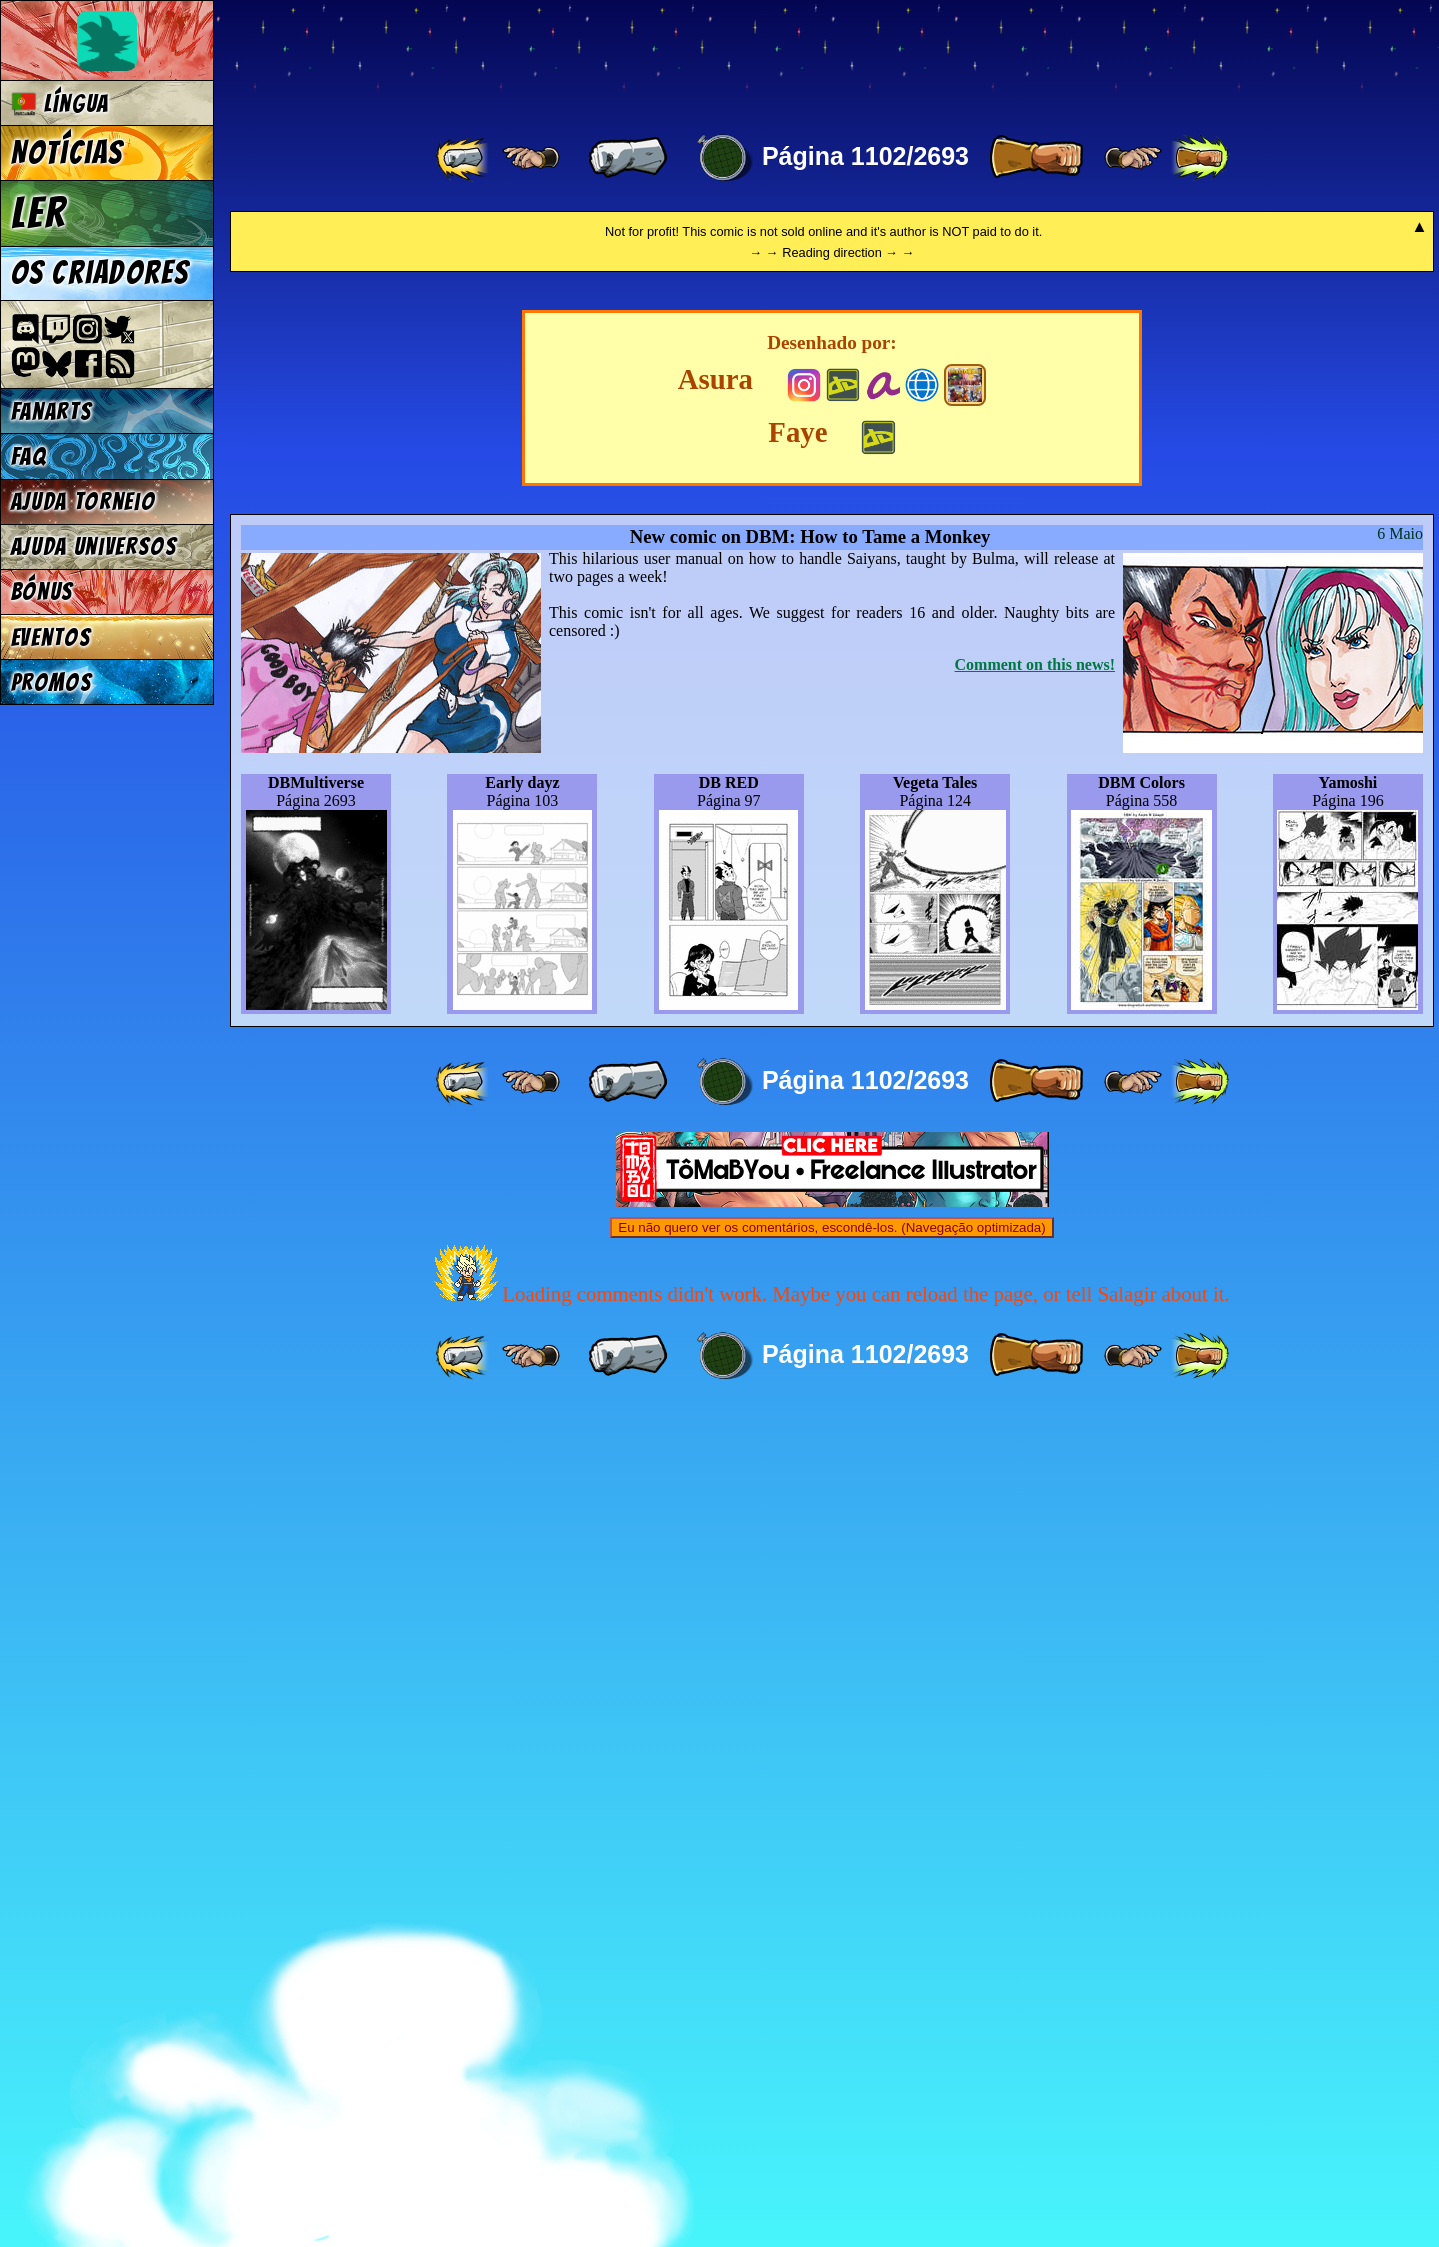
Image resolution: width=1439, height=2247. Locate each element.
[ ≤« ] (531, 158)
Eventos (51, 637)
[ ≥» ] (1133, 158)
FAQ (29, 456)
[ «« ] (464, 158)
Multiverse (521, 56)
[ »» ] (1200, 158)
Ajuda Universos (94, 546)
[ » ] (1036, 158)
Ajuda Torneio (83, 501)
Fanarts (52, 411)
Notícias (67, 153)
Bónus (42, 591)
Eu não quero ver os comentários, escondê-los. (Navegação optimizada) (831, 2063)
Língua (60, 103)
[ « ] (628, 158)
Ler (39, 213)
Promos (52, 682)
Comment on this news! (1035, 1500)
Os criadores (100, 273)
